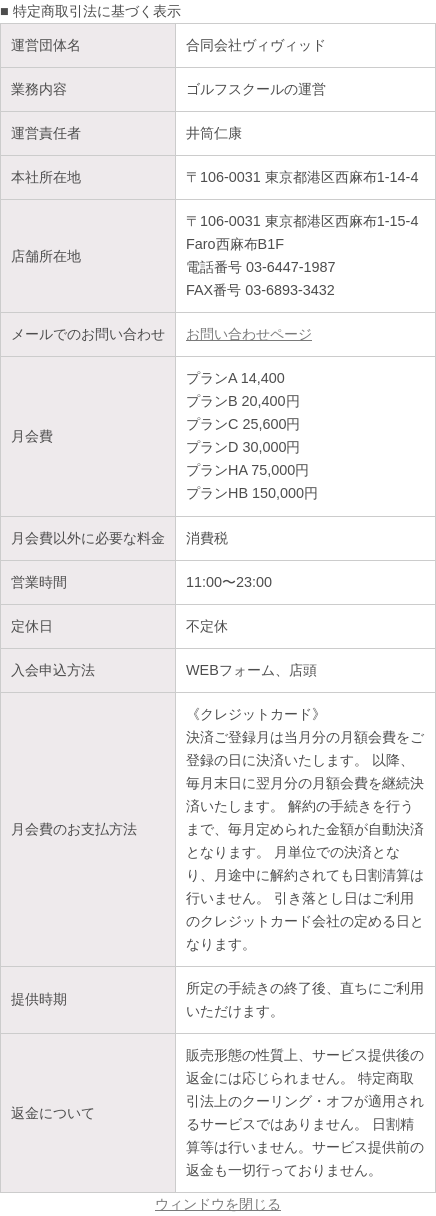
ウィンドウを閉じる (218, 1204)
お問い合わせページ (249, 334)
